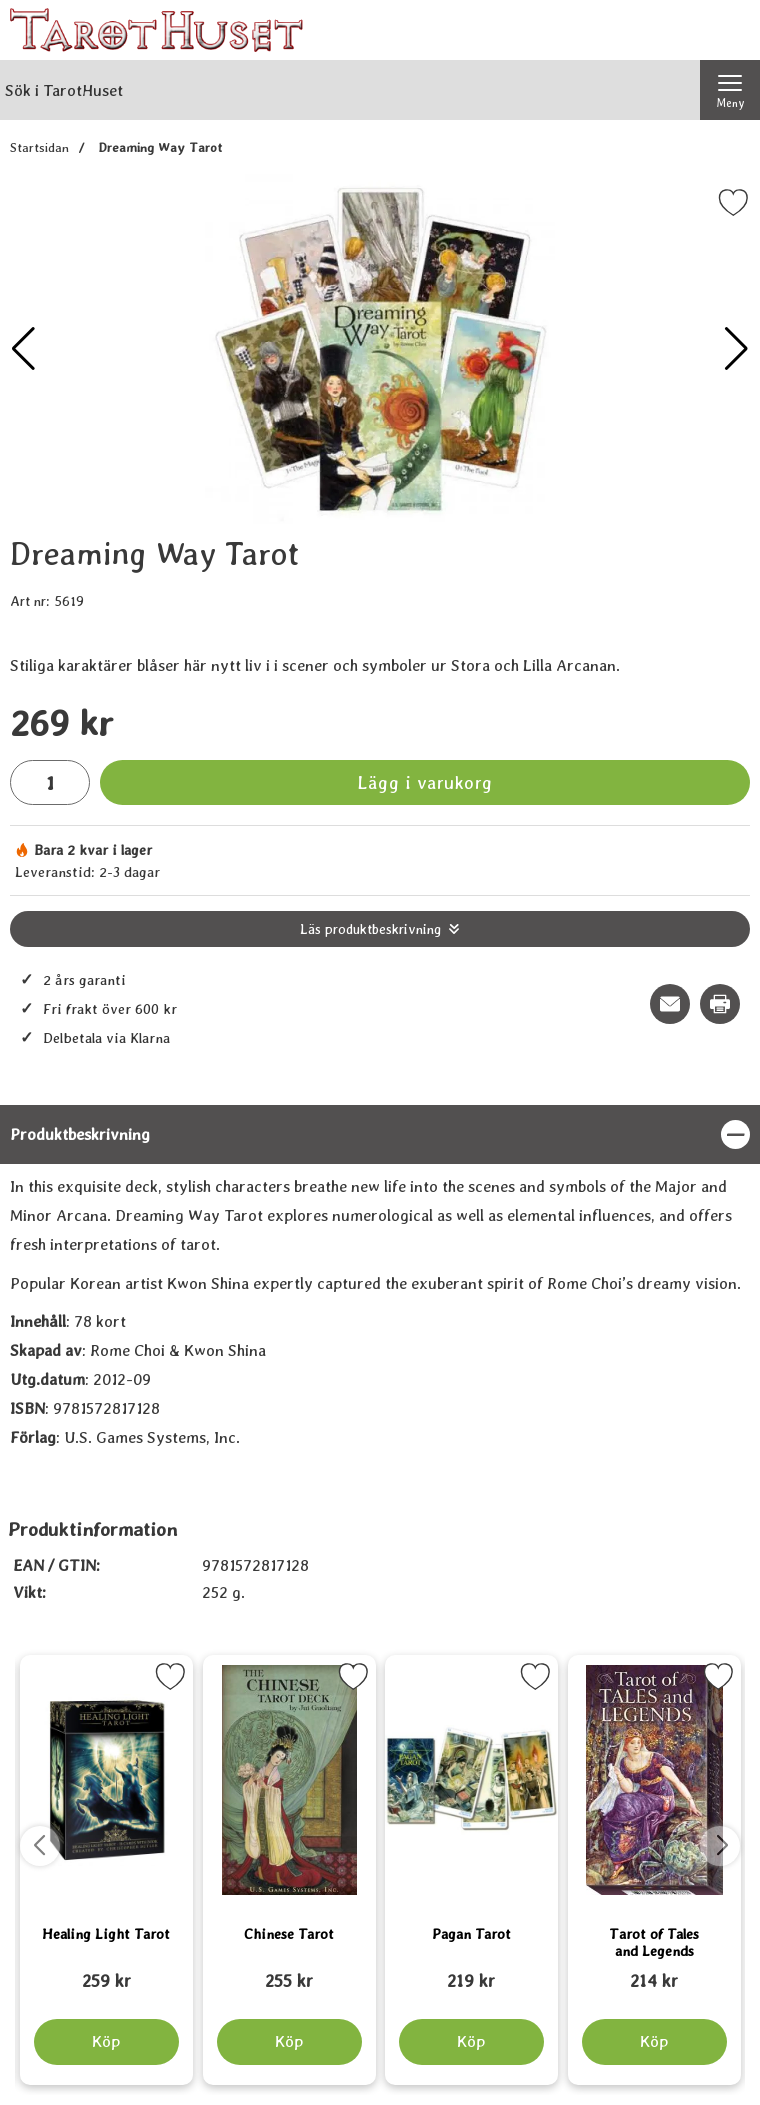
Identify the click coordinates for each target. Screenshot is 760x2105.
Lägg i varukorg (425, 782)
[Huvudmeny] (730, 90)
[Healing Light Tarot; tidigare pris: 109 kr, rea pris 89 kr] (106, 1972)
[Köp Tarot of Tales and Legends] (653, 2042)
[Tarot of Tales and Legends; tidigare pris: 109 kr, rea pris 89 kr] (654, 1972)
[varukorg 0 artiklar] (730, 30)
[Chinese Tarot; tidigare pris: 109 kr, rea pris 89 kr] (289, 1972)
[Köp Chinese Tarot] (288, 2042)
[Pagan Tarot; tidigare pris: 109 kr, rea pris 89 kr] (471, 1972)
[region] (380, 1134)
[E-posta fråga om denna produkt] (670, 1004)
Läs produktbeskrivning (370, 929)
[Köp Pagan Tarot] (471, 2042)
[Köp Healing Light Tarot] (106, 2042)
